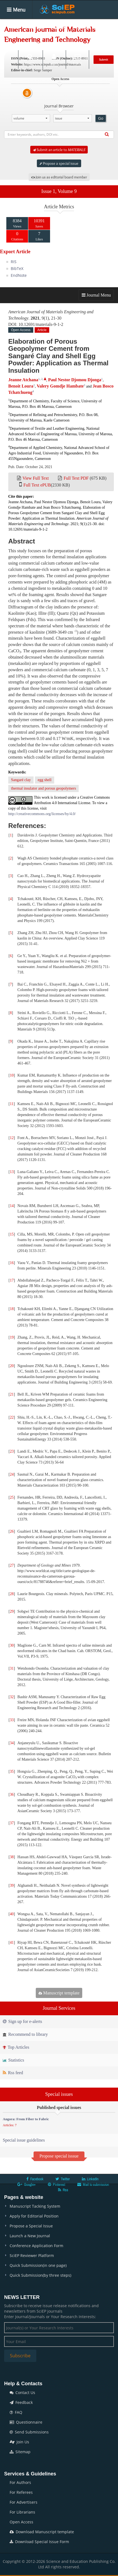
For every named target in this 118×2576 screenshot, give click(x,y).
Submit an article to (59, 149)
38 (12, 1857)
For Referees (21, 2492)
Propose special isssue (58, 2156)
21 (12, 1394)
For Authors (20, 2482)
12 (12, 1138)
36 (12, 1794)
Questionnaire (26, 2422)
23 (12, 1451)
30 (12, 1645)
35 (12, 1771)
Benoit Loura (20, 386)
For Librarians (22, 2512)
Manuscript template (59, 1993)
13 (12, 1172)
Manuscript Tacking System (35, 2206)
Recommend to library (25, 2034)
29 (12, 1611)
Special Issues (90, 27)
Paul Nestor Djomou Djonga (74, 379)
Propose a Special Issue (31, 2225)
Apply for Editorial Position (34, 2216)
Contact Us (22, 2392)
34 (12, 1743)
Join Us (19, 2441)
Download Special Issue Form (39, 2541)
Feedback (21, 2402)
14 (12, 1206)
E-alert (77, 59)
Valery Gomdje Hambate (60, 386)
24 (12, 1474)
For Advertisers (23, 2502)
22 (12, 1417)
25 (12, 1497)
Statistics (13, 2060)
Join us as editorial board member (59, 177)
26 (12, 1531)
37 (12, 1823)
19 (12, 1337)
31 (12, 1668)
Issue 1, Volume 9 (58, 191)
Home (14, 27)
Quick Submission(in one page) (38, 2265)
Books (14, 43)
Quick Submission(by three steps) (40, 2275)
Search (30, 59)
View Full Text (36, 478)
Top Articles (16, 2047)
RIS (14, 261)
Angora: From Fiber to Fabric (26, 2119)
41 (12, 1942)
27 (12, 1565)
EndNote (19, 275)
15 (12, 1234)
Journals (36, 27)
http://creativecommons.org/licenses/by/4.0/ (42, 814)
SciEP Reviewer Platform (32, 2255)
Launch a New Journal (30, 2235)
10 (12, 1075)
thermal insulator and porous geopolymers (43, 788)
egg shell (44, 780)
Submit (103, 59)
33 (12, 1720)
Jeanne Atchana (23, 379)
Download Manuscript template (42, 2531)
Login (54, 59)
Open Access (21, 2521)
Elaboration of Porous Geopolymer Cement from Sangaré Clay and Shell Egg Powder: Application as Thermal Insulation (58, 356)
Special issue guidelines (24, 2140)
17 (12, 1280)
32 (12, 1697)
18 (12, 1309)
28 (12, 1594)
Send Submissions (29, 2432)
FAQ (16, 2412)
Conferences (41, 43)
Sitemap (20, 2451)
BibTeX (17, 268)
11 (11, 1104)
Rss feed (13, 2072)
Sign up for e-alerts (22, 2021)
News (67, 43)
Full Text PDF (76, 478)
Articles (60, 27)
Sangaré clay (21, 780)
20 (12, 1366)
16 (12, 1263)
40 (12, 1914)
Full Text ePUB (37, 485)
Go (100, 118)
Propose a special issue (59, 163)
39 (12, 1885)
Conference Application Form (36, 2245)
